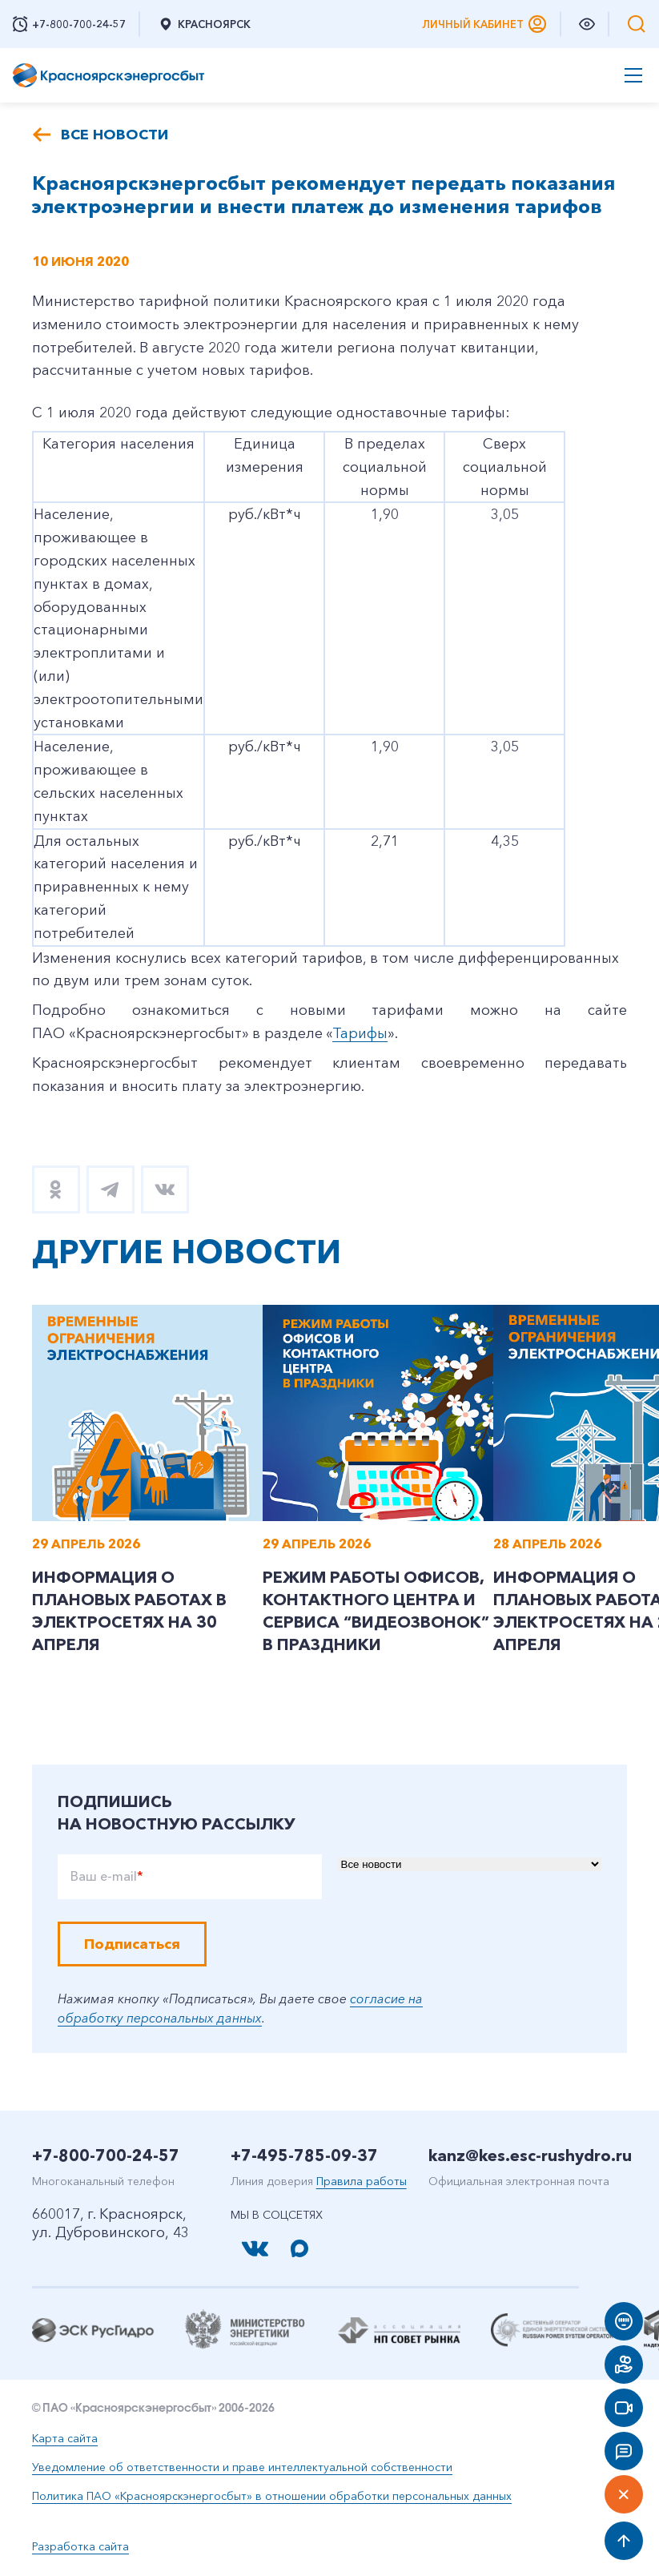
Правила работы (361, 2181)
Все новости (114, 134)
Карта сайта (65, 2438)
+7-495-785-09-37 (304, 2155)
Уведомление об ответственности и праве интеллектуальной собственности (242, 2467)
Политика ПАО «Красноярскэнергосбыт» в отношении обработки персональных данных (272, 2496)
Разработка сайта (80, 2546)
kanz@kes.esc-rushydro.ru (530, 2155)
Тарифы (360, 1033)
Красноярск (204, 24)
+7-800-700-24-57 (105, 2155)
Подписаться (132, 1944)
